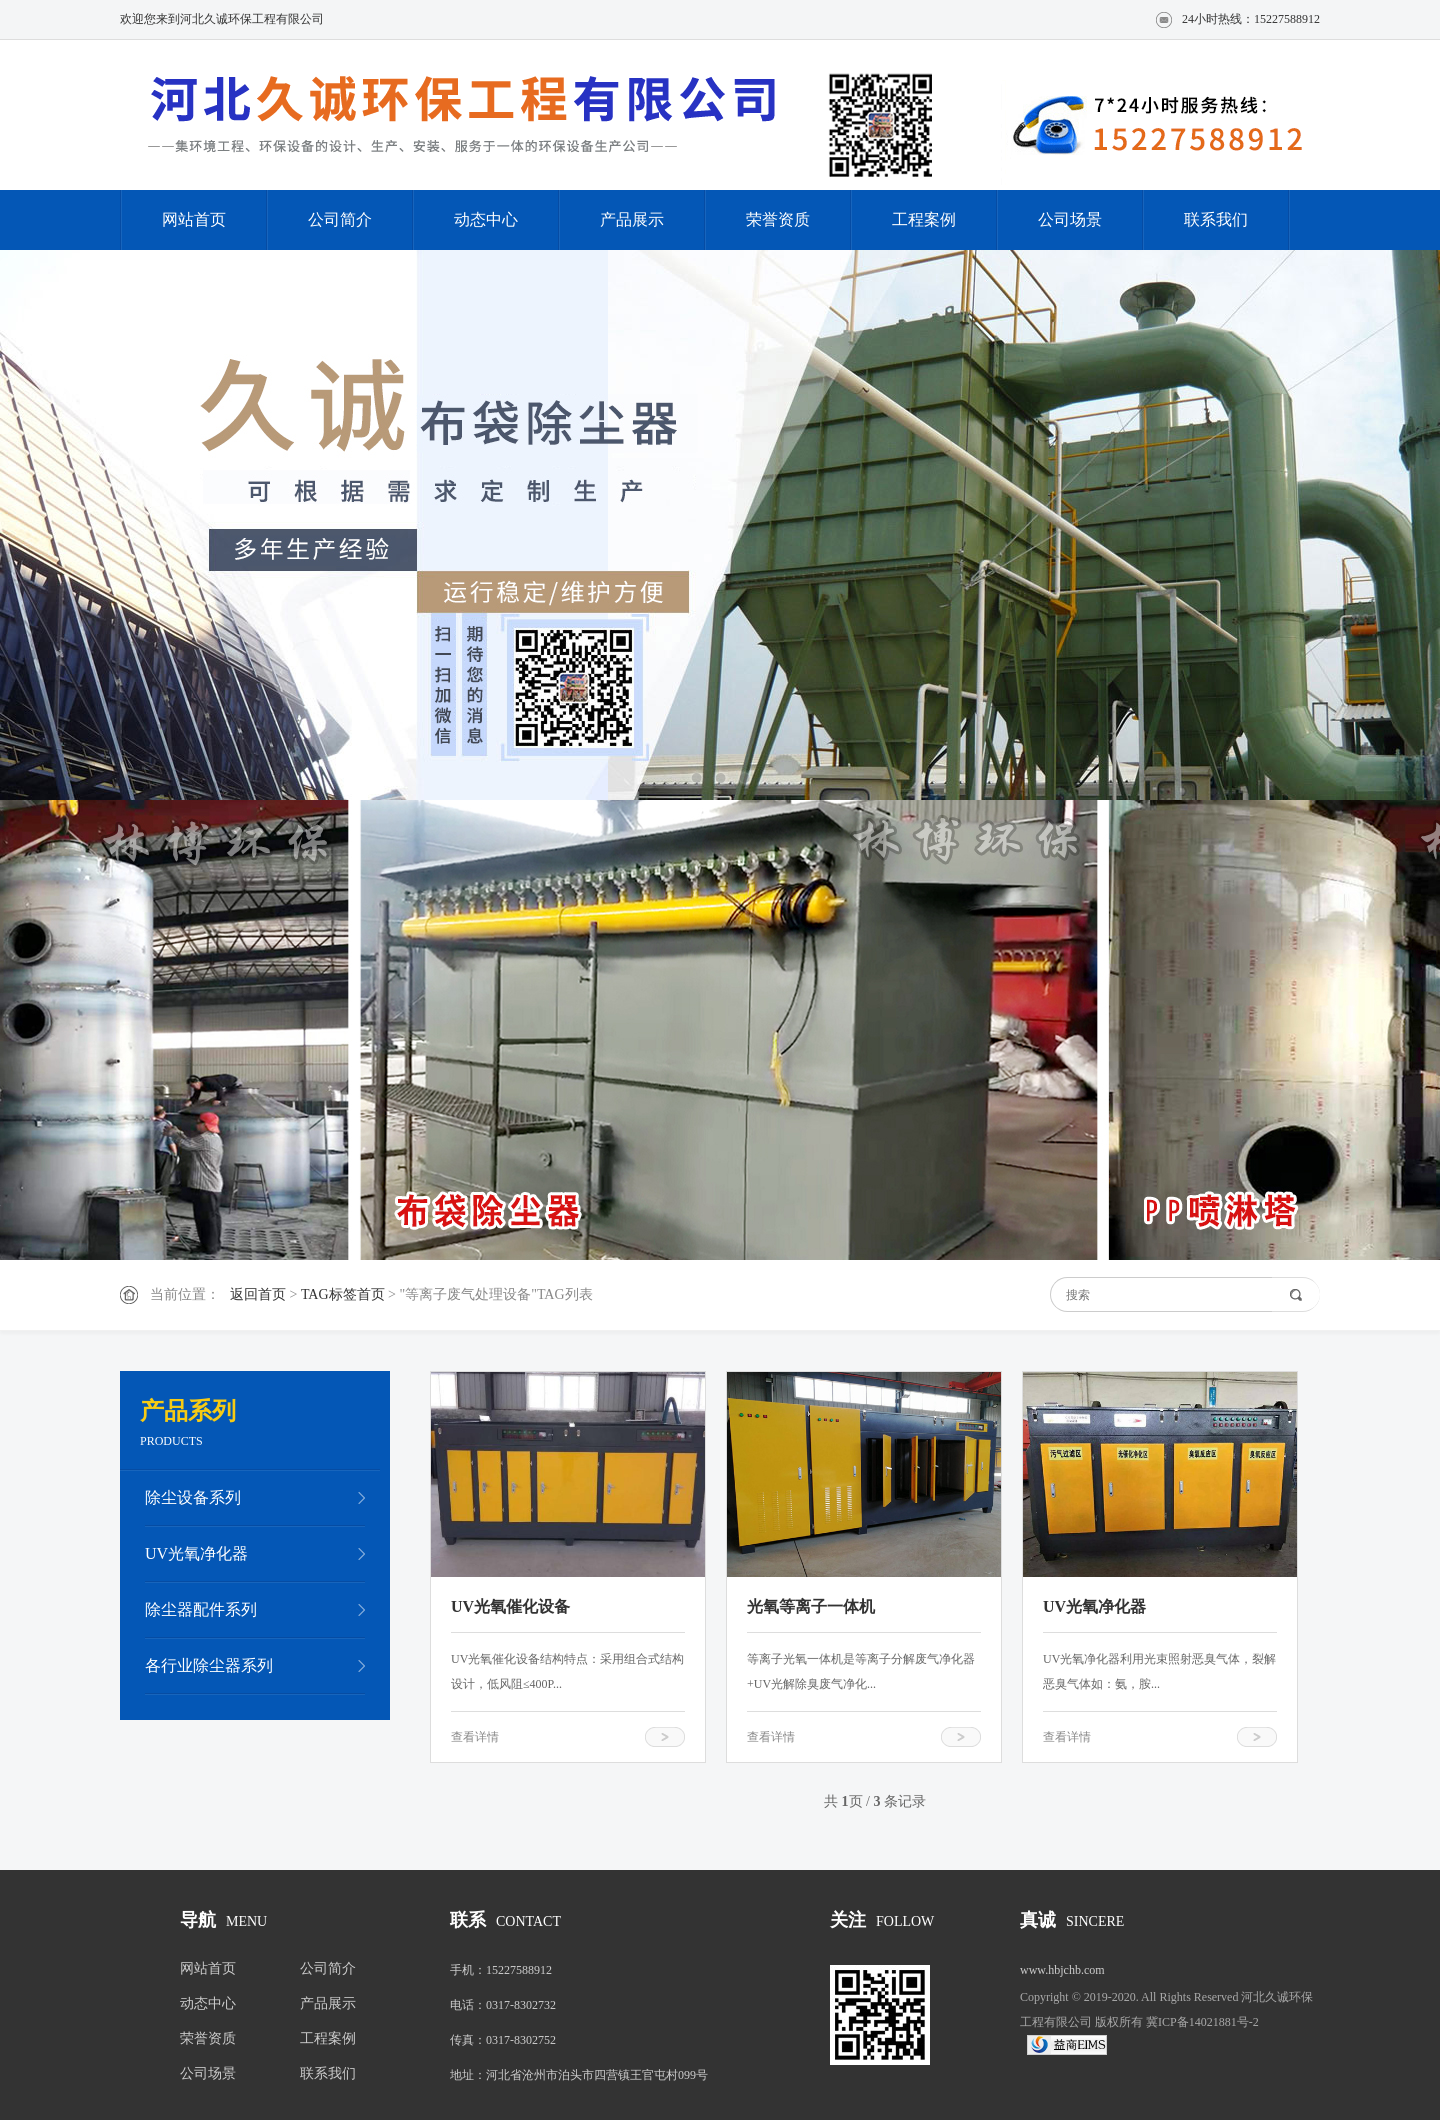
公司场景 (1070, 219)
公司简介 (340, 219)
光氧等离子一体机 (811, 1606)
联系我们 (1216, 219)
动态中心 (486, 219)
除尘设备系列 (193, 1497)
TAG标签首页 (343, 1294)
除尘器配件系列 (201, 1609)
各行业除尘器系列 (209, 1665)
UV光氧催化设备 (510, 1606)
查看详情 (475, 1737)
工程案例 (924, 219)
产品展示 (632, 219)
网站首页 (194, 219)
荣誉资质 (778, 219)
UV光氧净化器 (196, 1553)
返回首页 (258, 1294)
